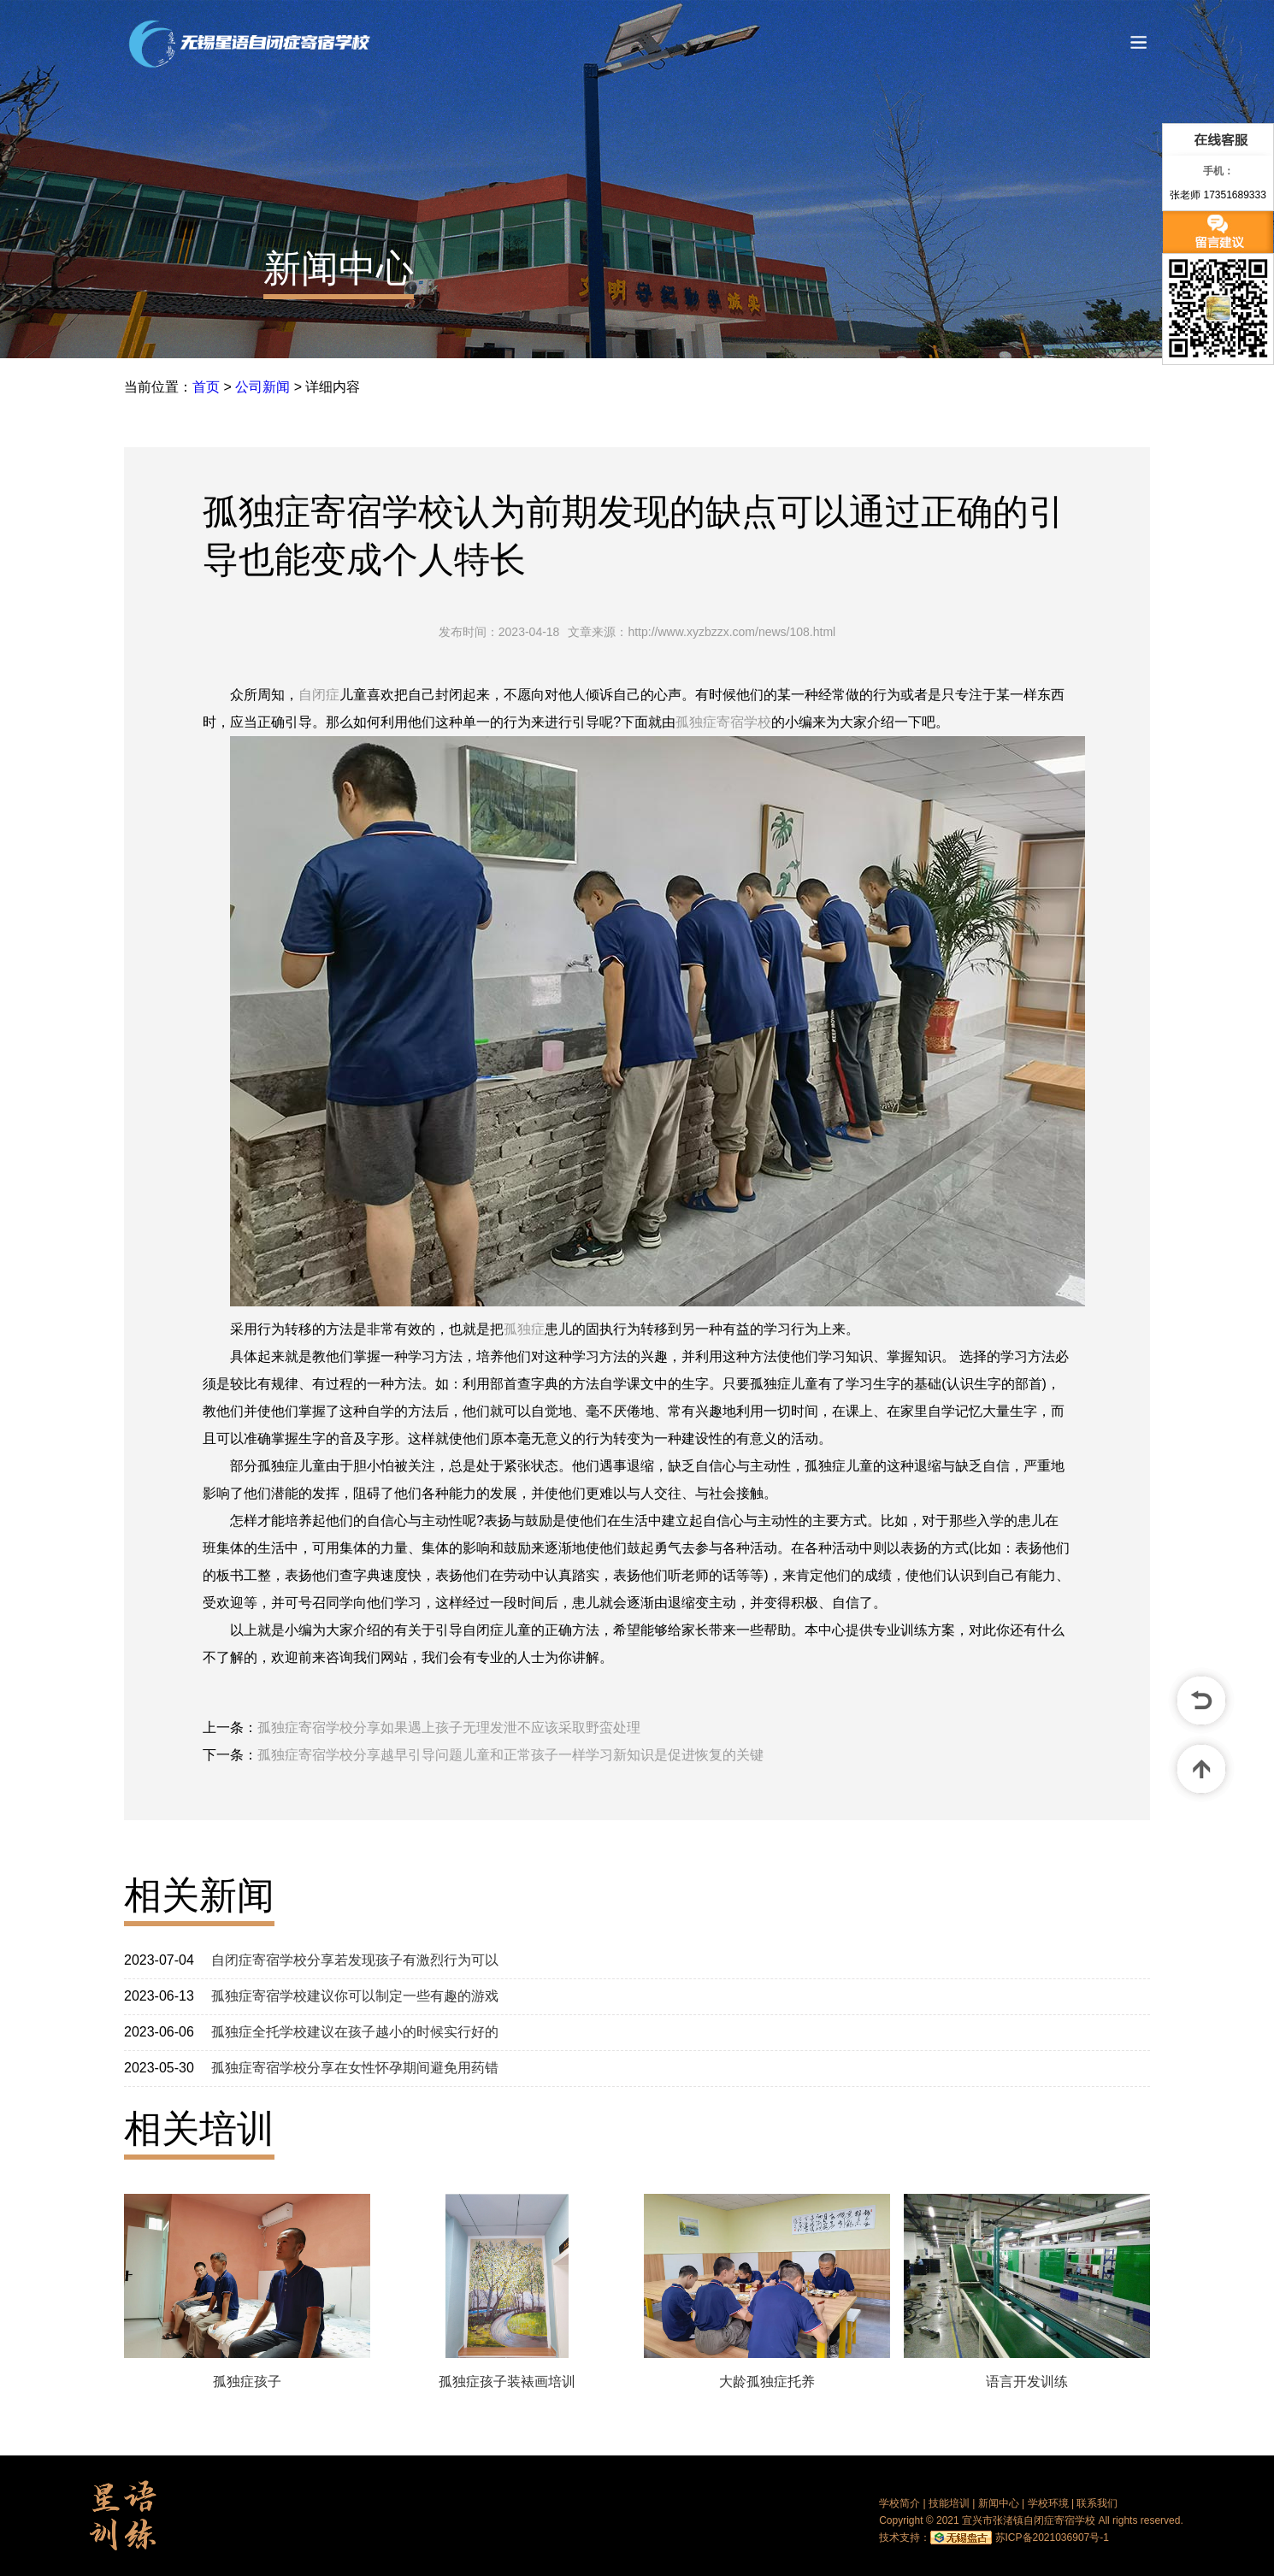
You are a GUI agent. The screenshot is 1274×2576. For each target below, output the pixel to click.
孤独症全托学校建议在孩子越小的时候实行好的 (354, 2032)
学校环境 (1048, 2503)
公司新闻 (262, 387)
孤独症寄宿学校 (723, 722)
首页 (206, 387)
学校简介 (899, 2503)
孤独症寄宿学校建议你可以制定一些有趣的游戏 (354, 1996)
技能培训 (949, 2503)
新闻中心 (338, 268)
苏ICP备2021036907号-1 (1052, 2538)
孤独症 (524, 1329)
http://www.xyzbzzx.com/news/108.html (731, 632)
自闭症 (318, 694)
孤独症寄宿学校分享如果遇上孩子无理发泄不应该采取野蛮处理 (448, 1727)
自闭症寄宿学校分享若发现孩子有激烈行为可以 (354, 1960)
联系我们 (1097, 2503)
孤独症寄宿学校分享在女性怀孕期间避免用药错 (354, 2067)
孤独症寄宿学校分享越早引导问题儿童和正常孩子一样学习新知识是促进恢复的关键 (510, 1755)
